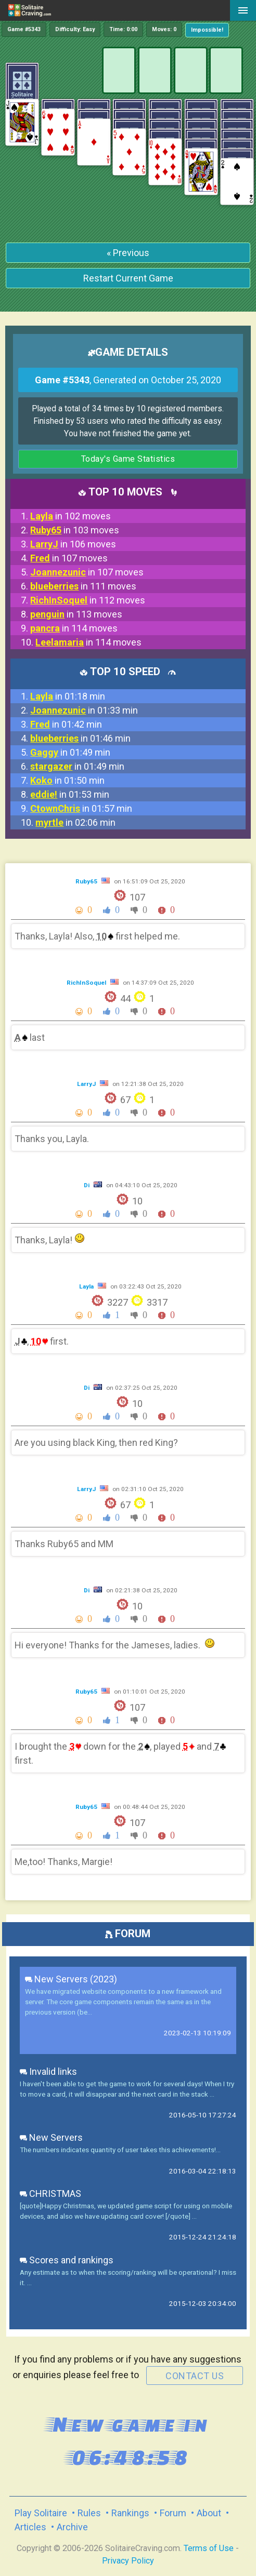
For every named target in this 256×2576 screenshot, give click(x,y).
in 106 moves (73, 544)
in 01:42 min (66, 724)
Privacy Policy (128, 2561)
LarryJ (87, 1084)
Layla (87, 1286)
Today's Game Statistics (128, 459)
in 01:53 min (69, 794)
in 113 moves (76, 614)
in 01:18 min (67, 696)
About (209, 2512)
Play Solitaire (41, 2512)
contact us (194, 2375)
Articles (30, 2526)
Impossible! (207, 29)
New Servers (51, 2137)
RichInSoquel (87, 982)
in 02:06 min (75, 822)
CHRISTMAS (50, 2193)
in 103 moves (74, 530)
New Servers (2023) (71, 1979)
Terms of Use (209, 2548)
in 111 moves (83, 586)
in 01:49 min (70, 752)
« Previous (128, 252)
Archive (72, 2526)
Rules (89, 2512)
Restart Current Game (128, 278)
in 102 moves (70, 516)
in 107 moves (69, 558)
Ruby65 (87, 881)
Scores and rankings (66, 2260)
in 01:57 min (81, 808)
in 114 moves (74, 628)
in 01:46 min (80, 738)
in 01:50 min (67, 780)
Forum (173, 2512)
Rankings (130, 2512)
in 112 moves (87, 600)
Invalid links (48, 2071)
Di (87, 1185)
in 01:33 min (84, 710)
